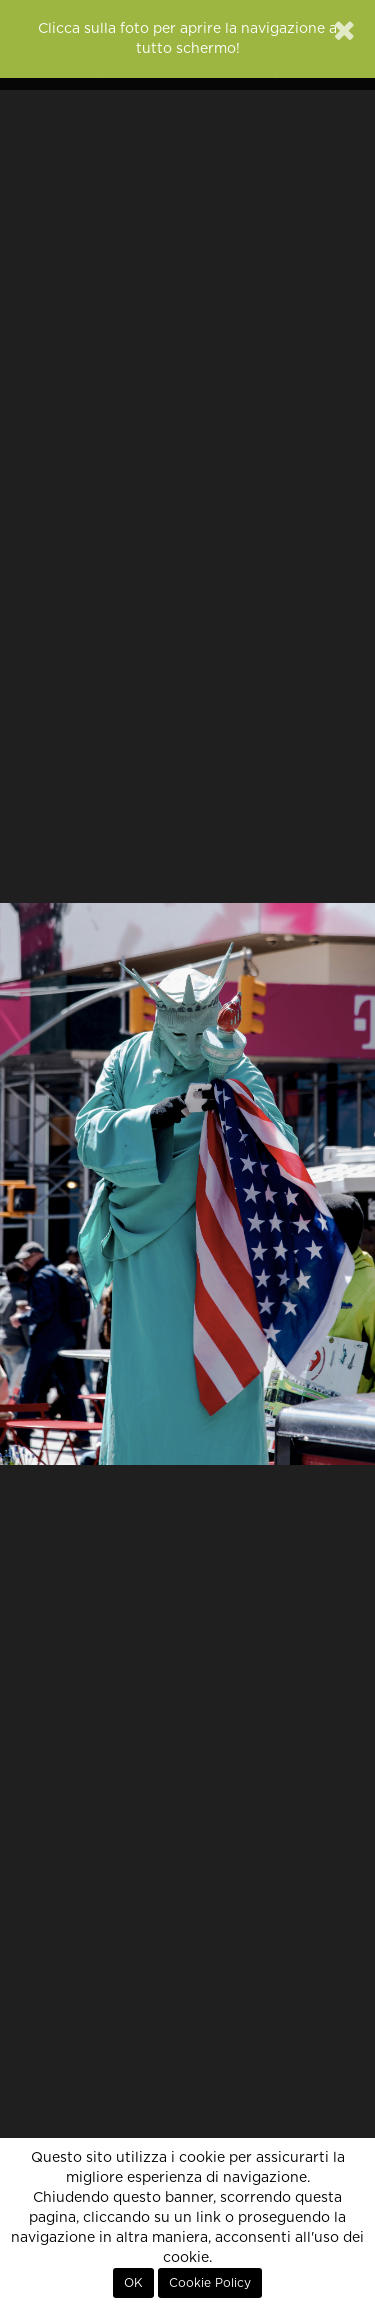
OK (133, 2283)
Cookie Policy (210, 2283)
